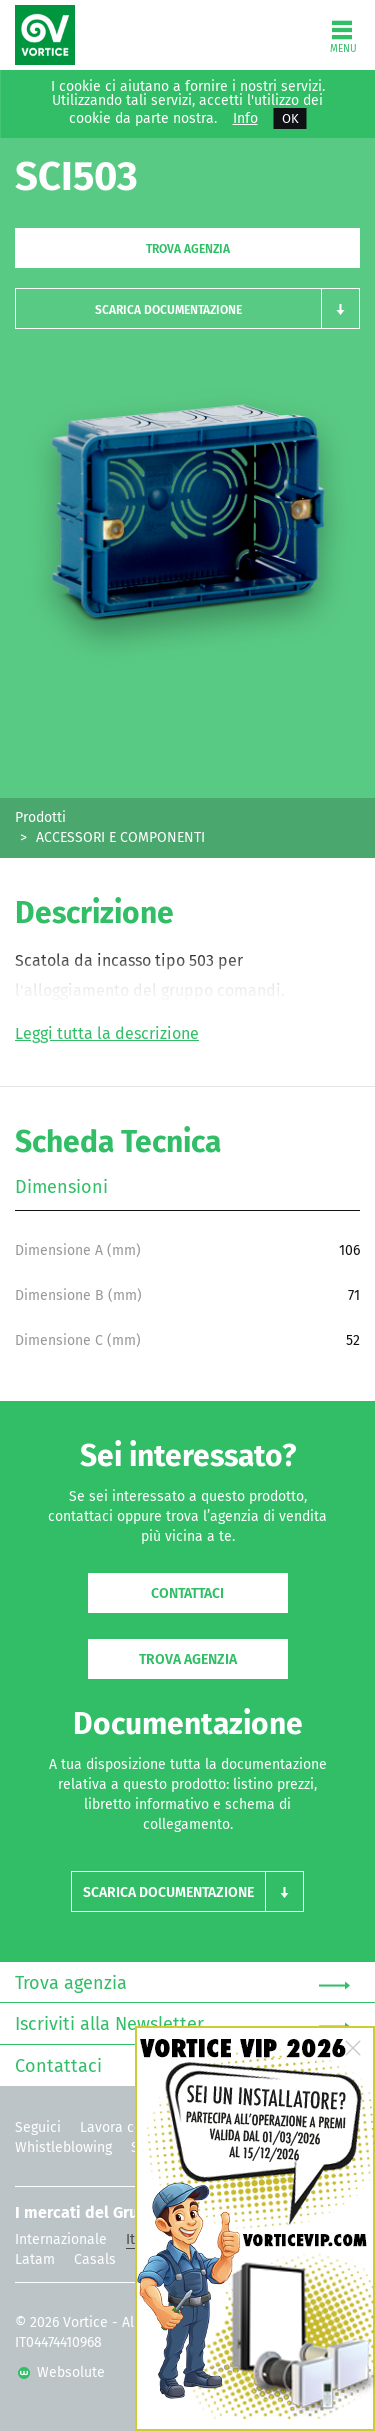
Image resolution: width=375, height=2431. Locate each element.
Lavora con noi (127, 2127)
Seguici (38, 2127)
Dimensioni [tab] (61, 1187)
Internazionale (61, 2239)
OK (290, 118)
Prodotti (40, 817)
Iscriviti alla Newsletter (182, 2025)
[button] (187, 308)
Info (245, 119)
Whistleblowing (63, 2147)
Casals (95, 2259)
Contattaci (187, 1593)
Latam (35, 2259)
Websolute (61, 2372)
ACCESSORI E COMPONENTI (120, 837)
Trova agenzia (188, 249)
